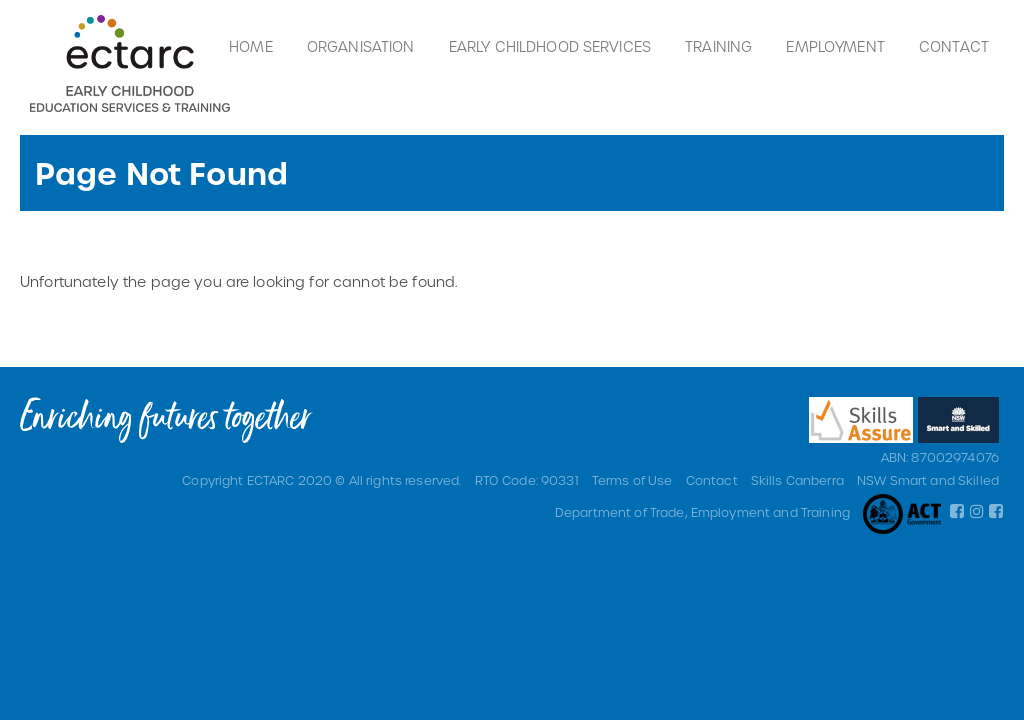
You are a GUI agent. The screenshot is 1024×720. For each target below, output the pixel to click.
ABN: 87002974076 (940, 457)
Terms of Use (632, 480)
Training (718, 46)
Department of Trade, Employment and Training (702, 512)
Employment (835, 46)
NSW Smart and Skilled (928, 480)
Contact (954, 46)
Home (251, 46)
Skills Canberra (797, 480)
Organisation (361, 46)
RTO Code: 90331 (527, 480)
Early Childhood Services (550, 46)
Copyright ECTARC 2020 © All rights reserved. (321, 480)
